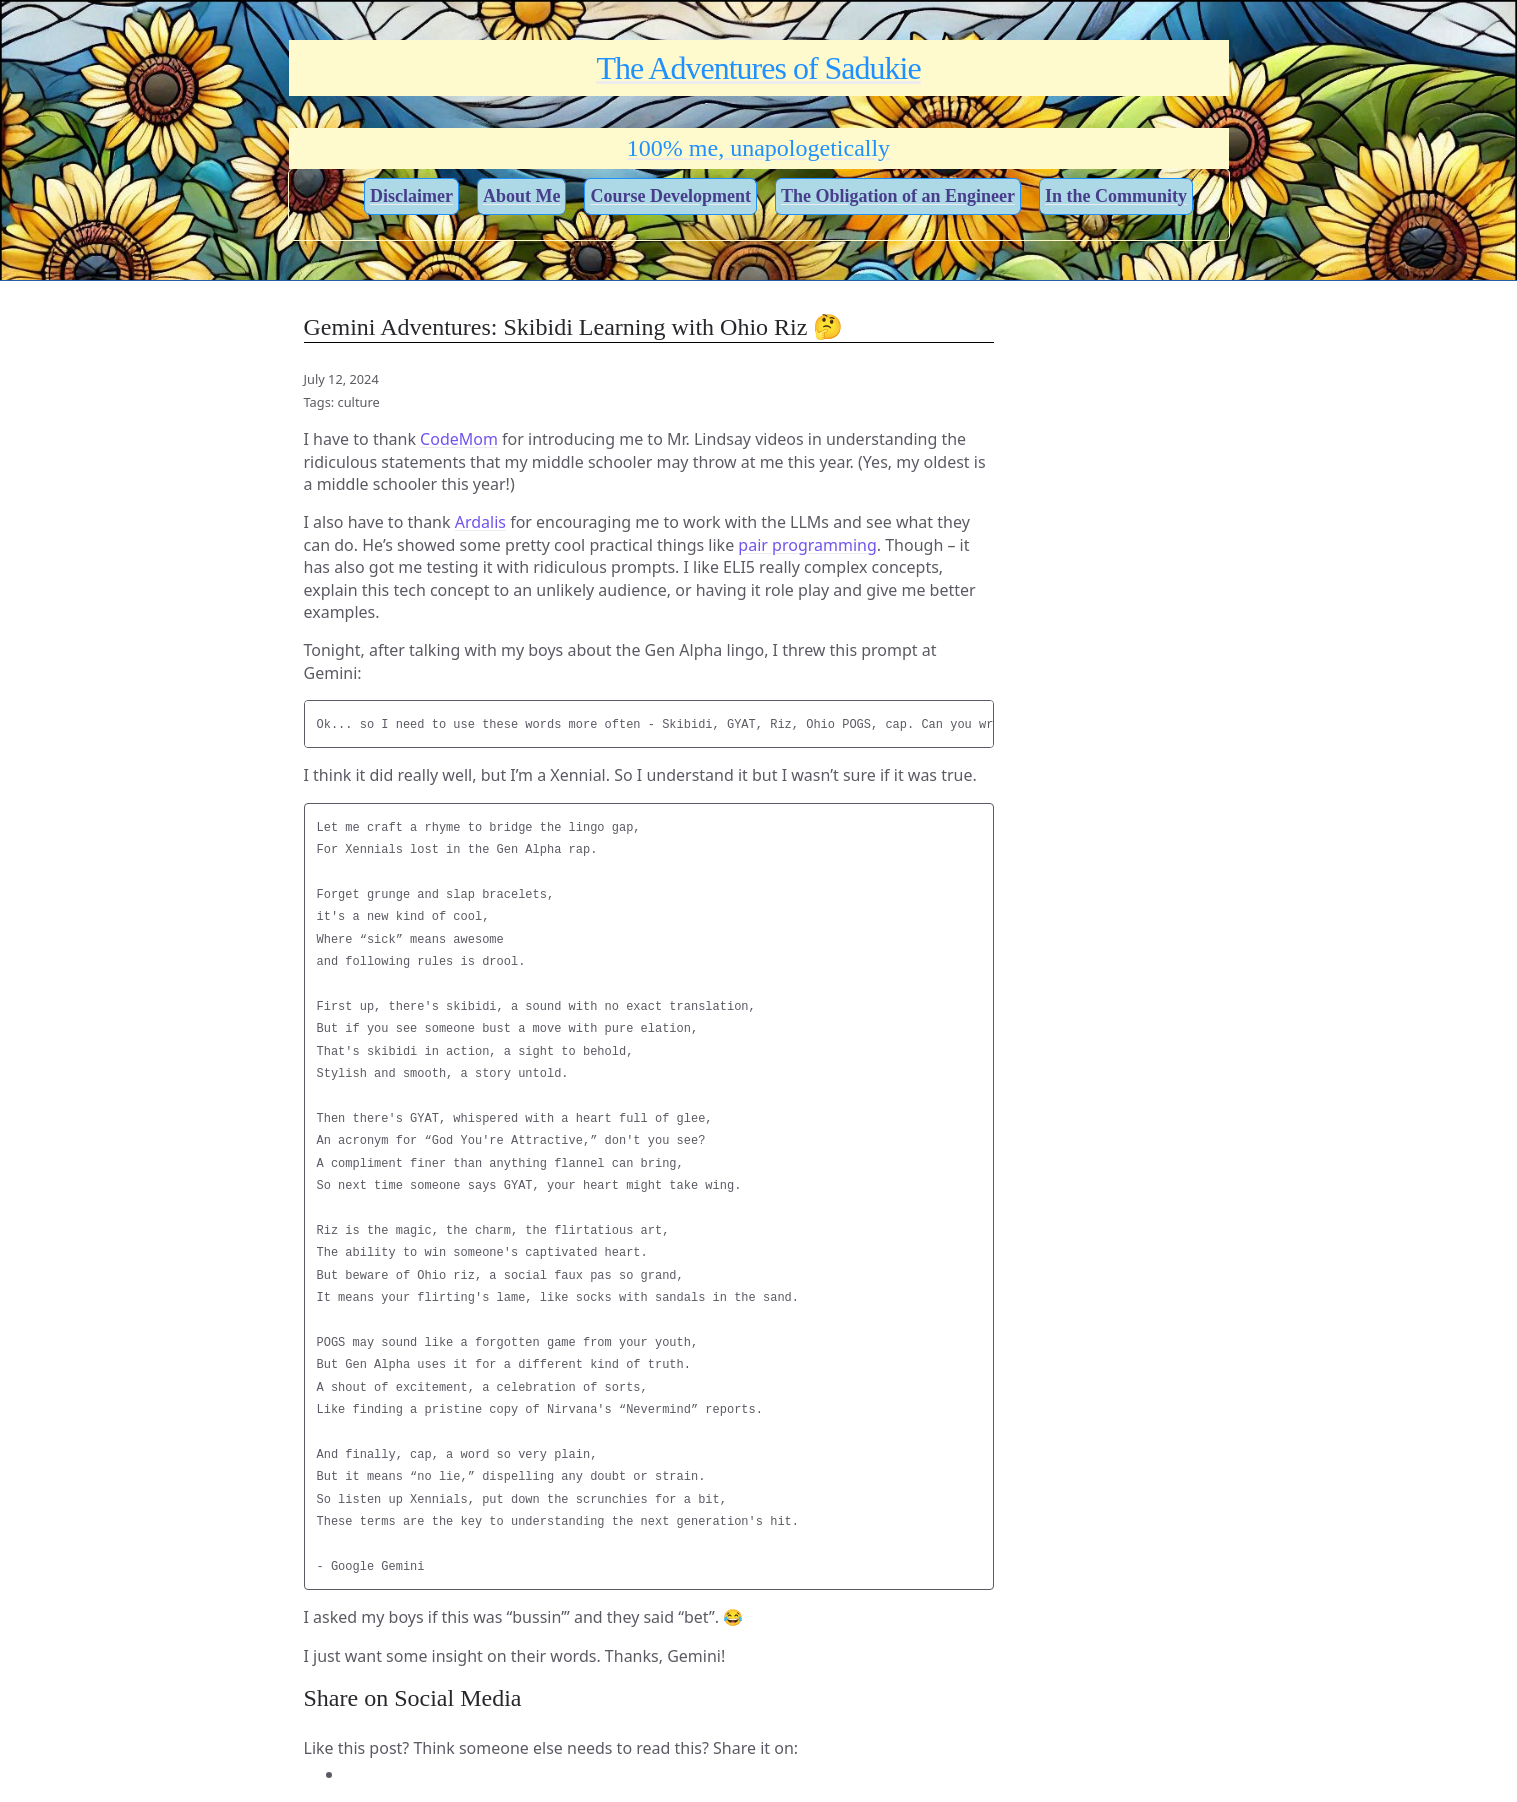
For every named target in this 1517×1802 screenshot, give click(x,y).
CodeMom (459, 439)
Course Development (670, 196)
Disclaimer (411, 196)
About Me (522, 196)
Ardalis (480, 522)
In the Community (1116, 196)
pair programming (807, 545)
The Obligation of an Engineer (898, 196)
